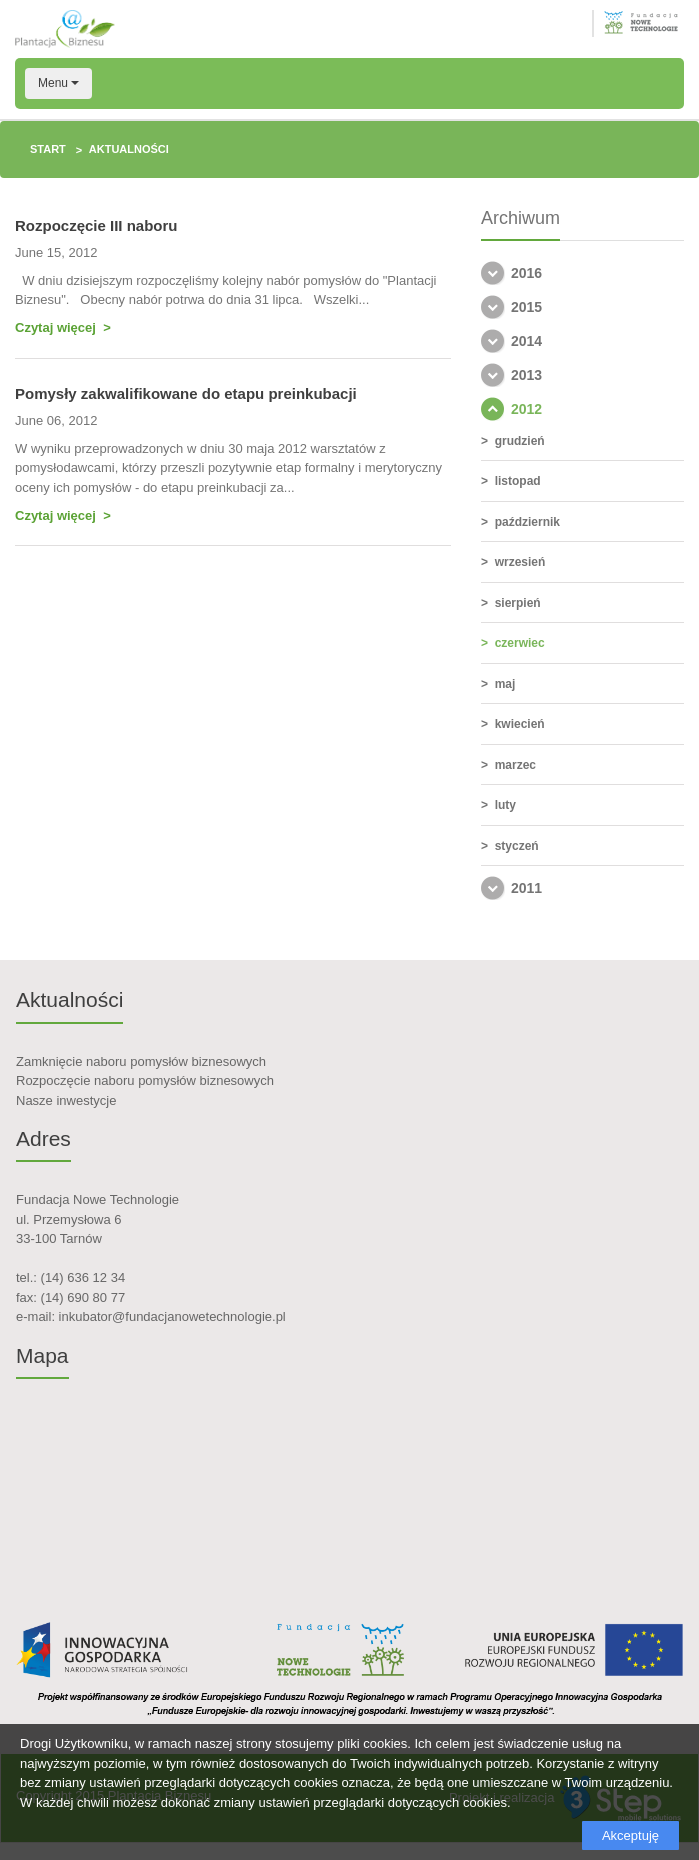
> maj (498, 684)
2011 (526, 888)
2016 (526, 273)
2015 (526, 307)
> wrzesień (513, 562)
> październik (520, 522)
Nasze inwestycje (66, 1100)
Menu (58, 83)
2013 (526, 375)
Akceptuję (630, 1835)
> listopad (511, 481)
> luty (498, 805)
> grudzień (513, 441)
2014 (526, 341)
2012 (526, 409)
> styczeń (510, 846)
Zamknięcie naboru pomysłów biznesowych (141, 1061)
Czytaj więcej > (63, 327)
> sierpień (511, 603)
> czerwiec (513, 643)
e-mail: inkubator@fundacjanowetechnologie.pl (151, 1316)
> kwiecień (513, 724)
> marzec (508, 765)
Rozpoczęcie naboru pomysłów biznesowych (145, 1080)
